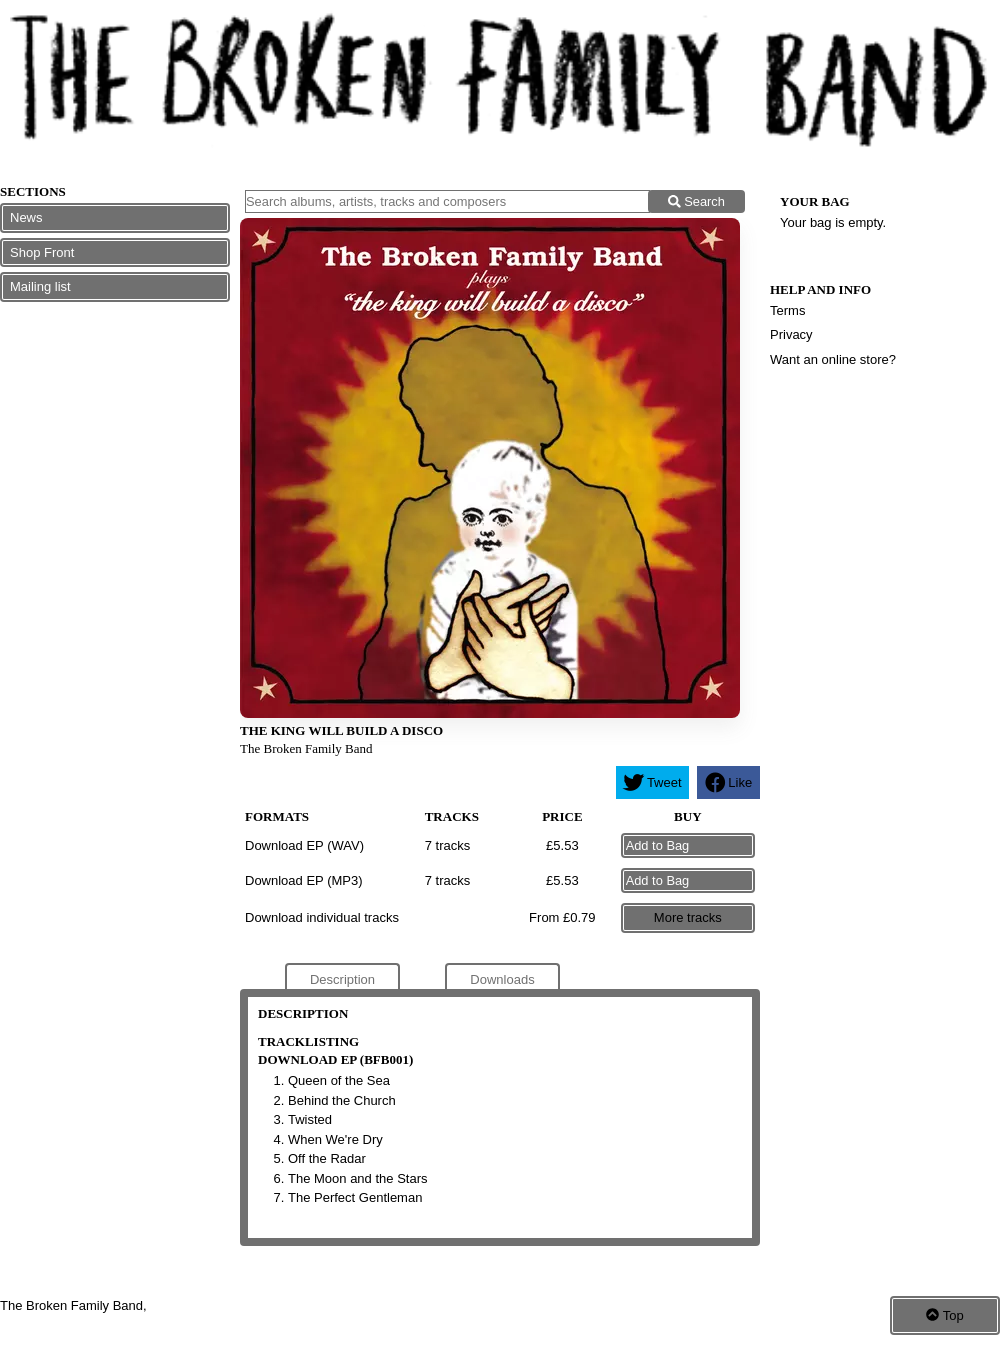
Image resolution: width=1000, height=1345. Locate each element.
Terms (787, 310)
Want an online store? (833, 359)
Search (696, 201)
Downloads (502, 979)
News (26, 217)
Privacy (791, 334)
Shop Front (42, 252)
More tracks (688, 917)
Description (342, 979)
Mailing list (40, 286)
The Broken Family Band (306, 748)
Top (944, 1315)
